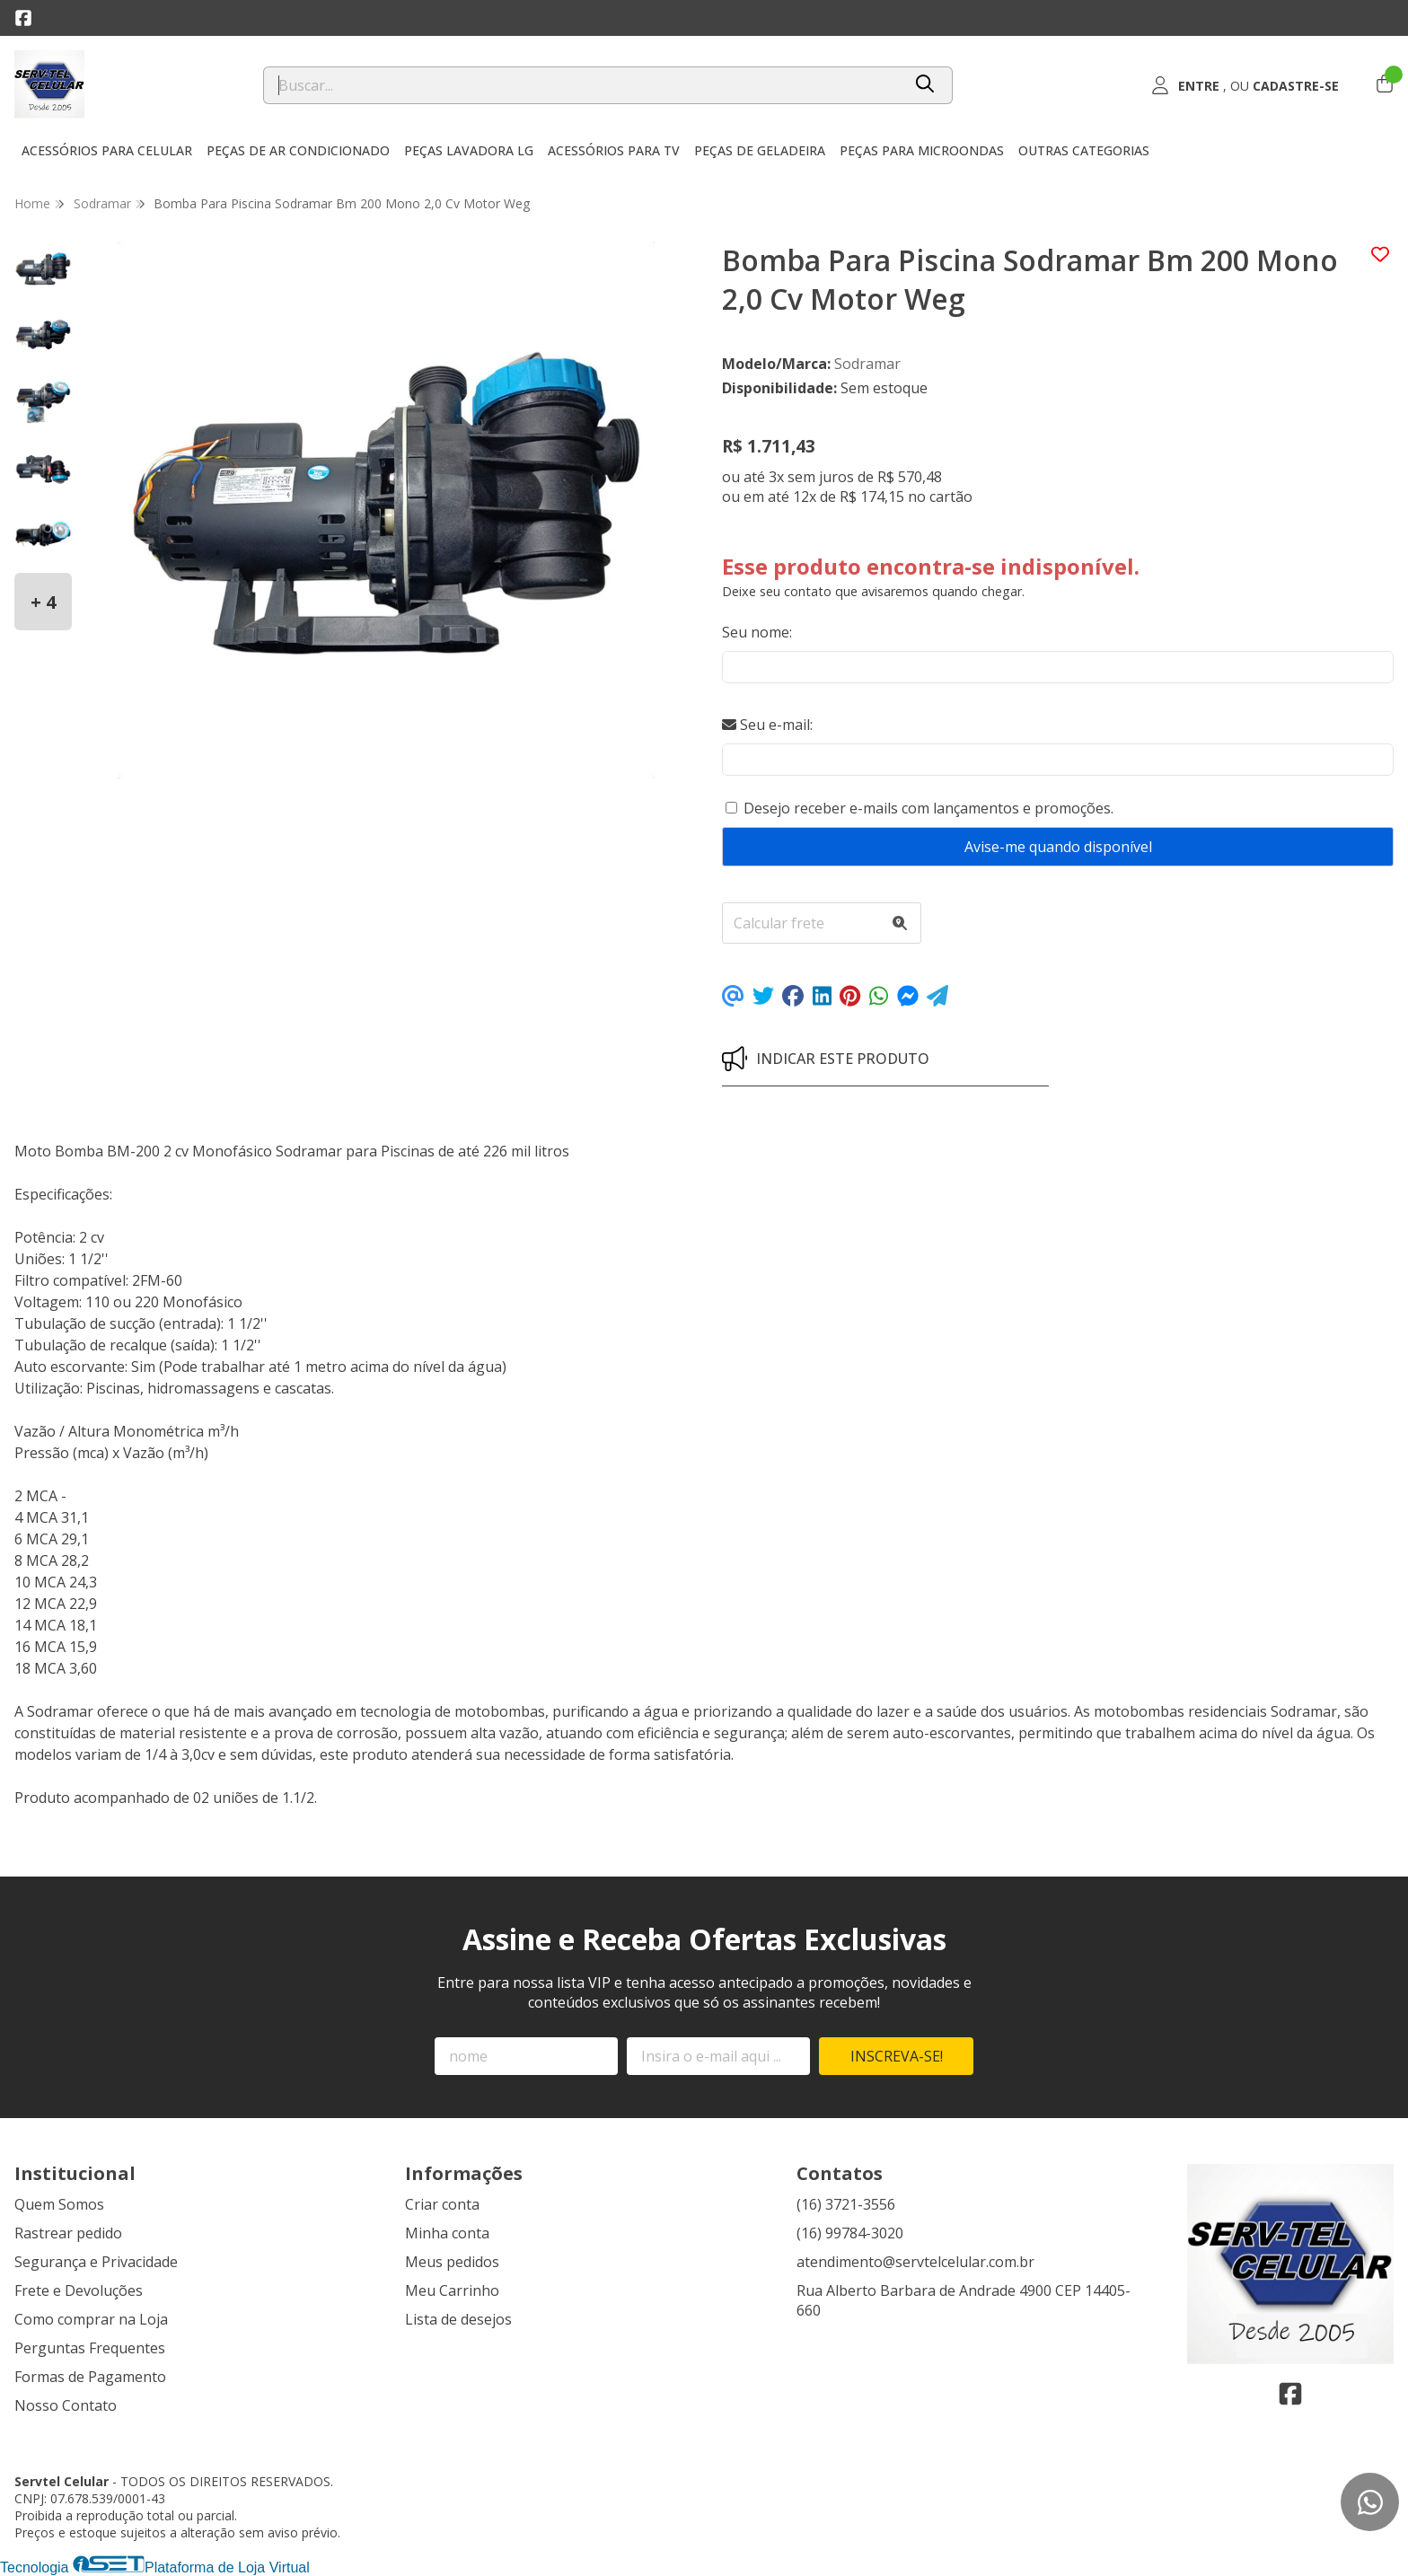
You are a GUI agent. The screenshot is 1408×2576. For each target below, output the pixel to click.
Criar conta (442, 2204)
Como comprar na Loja (91, 2319)
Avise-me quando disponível (1058, 847)
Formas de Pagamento (90, 2377)
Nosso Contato (65, 2405)
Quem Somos (59, 2204)
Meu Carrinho (452, 2290)
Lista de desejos (458, 2319)
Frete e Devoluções (78, 2290)
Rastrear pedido (68, 2233)
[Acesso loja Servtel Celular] (1244, 85)
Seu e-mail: (767, 724)
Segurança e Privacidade (96, 2262)
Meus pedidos (452, 2262)
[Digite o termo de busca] (582, 85)
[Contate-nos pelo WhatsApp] (1370, 2502)
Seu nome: (757, 632)
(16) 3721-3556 (845, 2204)
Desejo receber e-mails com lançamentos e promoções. (928, 808)
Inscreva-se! (896, 2056)
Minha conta (447, 2233)
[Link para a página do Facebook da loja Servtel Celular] (23, 18)
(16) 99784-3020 (849, 2233)
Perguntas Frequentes (89, 2348)
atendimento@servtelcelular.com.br (915, 2262)
